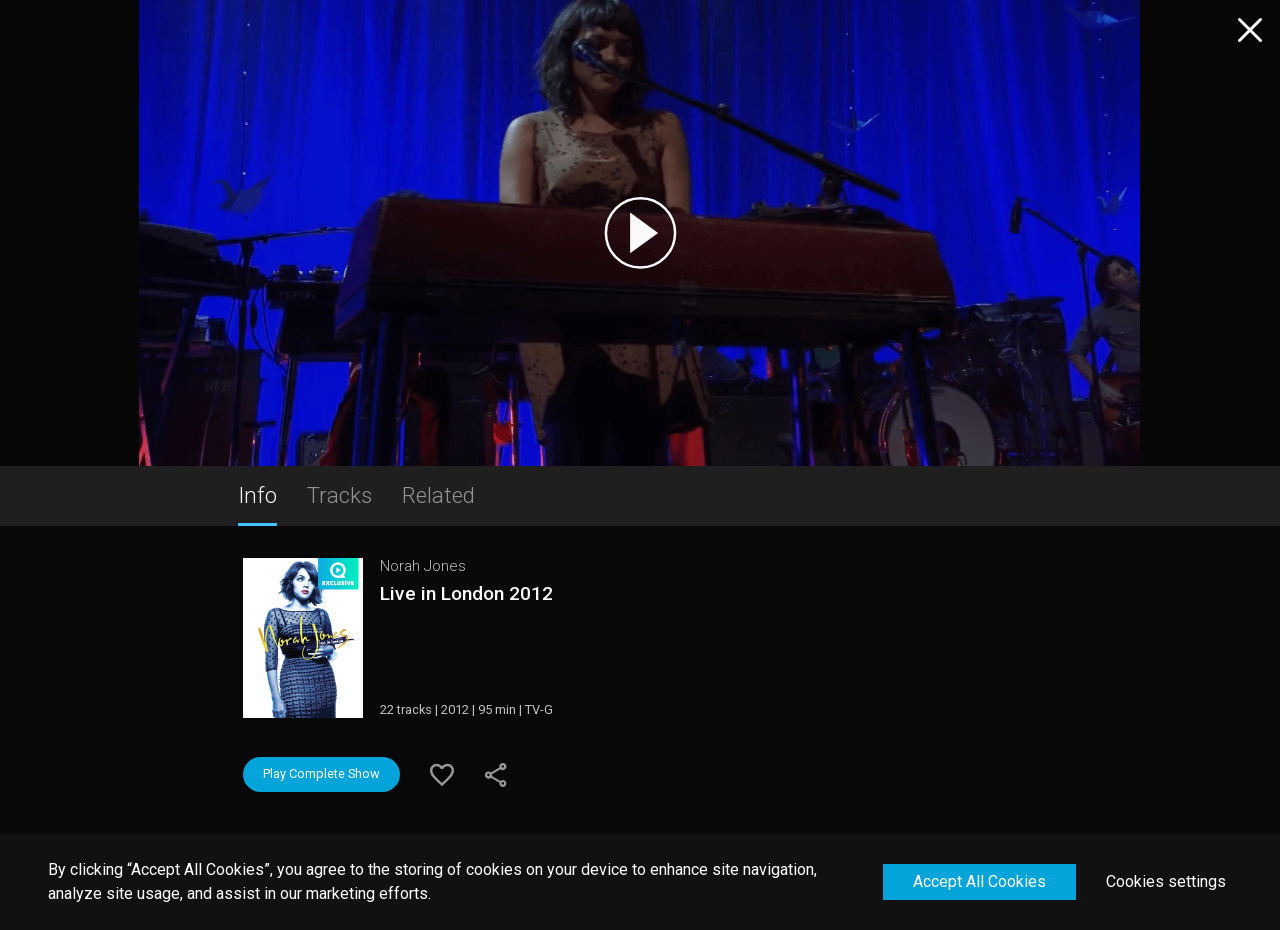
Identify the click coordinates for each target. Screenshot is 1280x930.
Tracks (339, 495)
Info (257, 495)
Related (438, 495)
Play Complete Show (321, 773)
